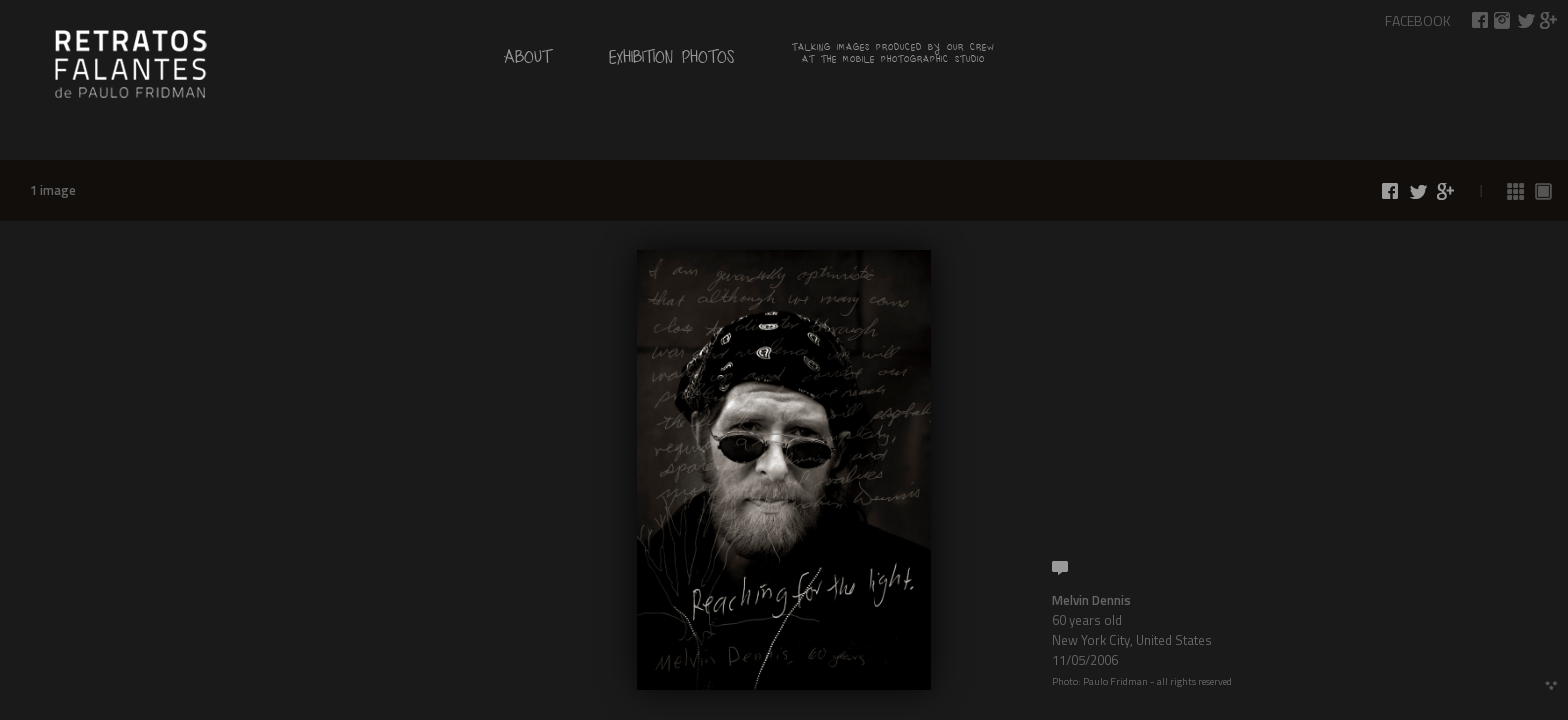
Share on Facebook (1480, 20)
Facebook (1418, 20)
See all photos (1516, 191)
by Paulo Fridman (130, 62)
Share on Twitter (1526, 20)
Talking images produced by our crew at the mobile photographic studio (893, 56)
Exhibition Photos (671, 61)
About (527, 61)
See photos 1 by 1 (1544, 191)
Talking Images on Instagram (1503, 20)
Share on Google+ (1549, 20)
